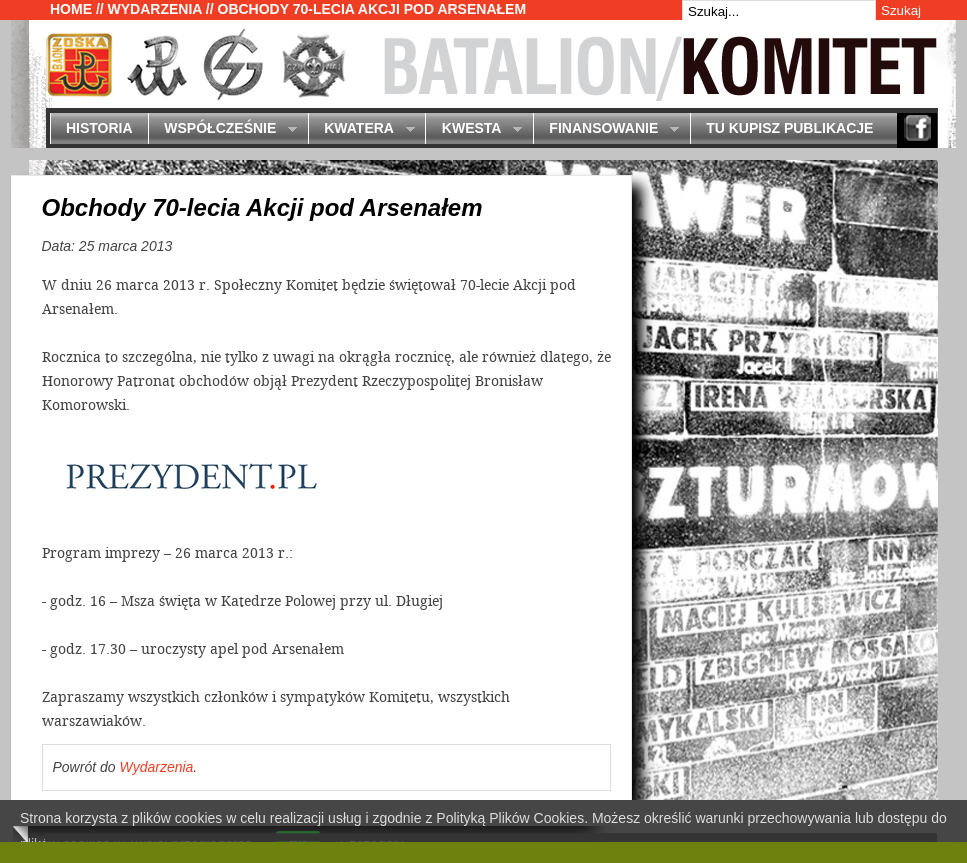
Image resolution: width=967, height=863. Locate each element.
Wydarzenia (155, 9)
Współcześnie (222, 129)
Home (71, 9)
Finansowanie (606, 129)
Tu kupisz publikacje (789, 128)
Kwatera (361, 129)
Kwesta (473, 129)
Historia (99, 128)
